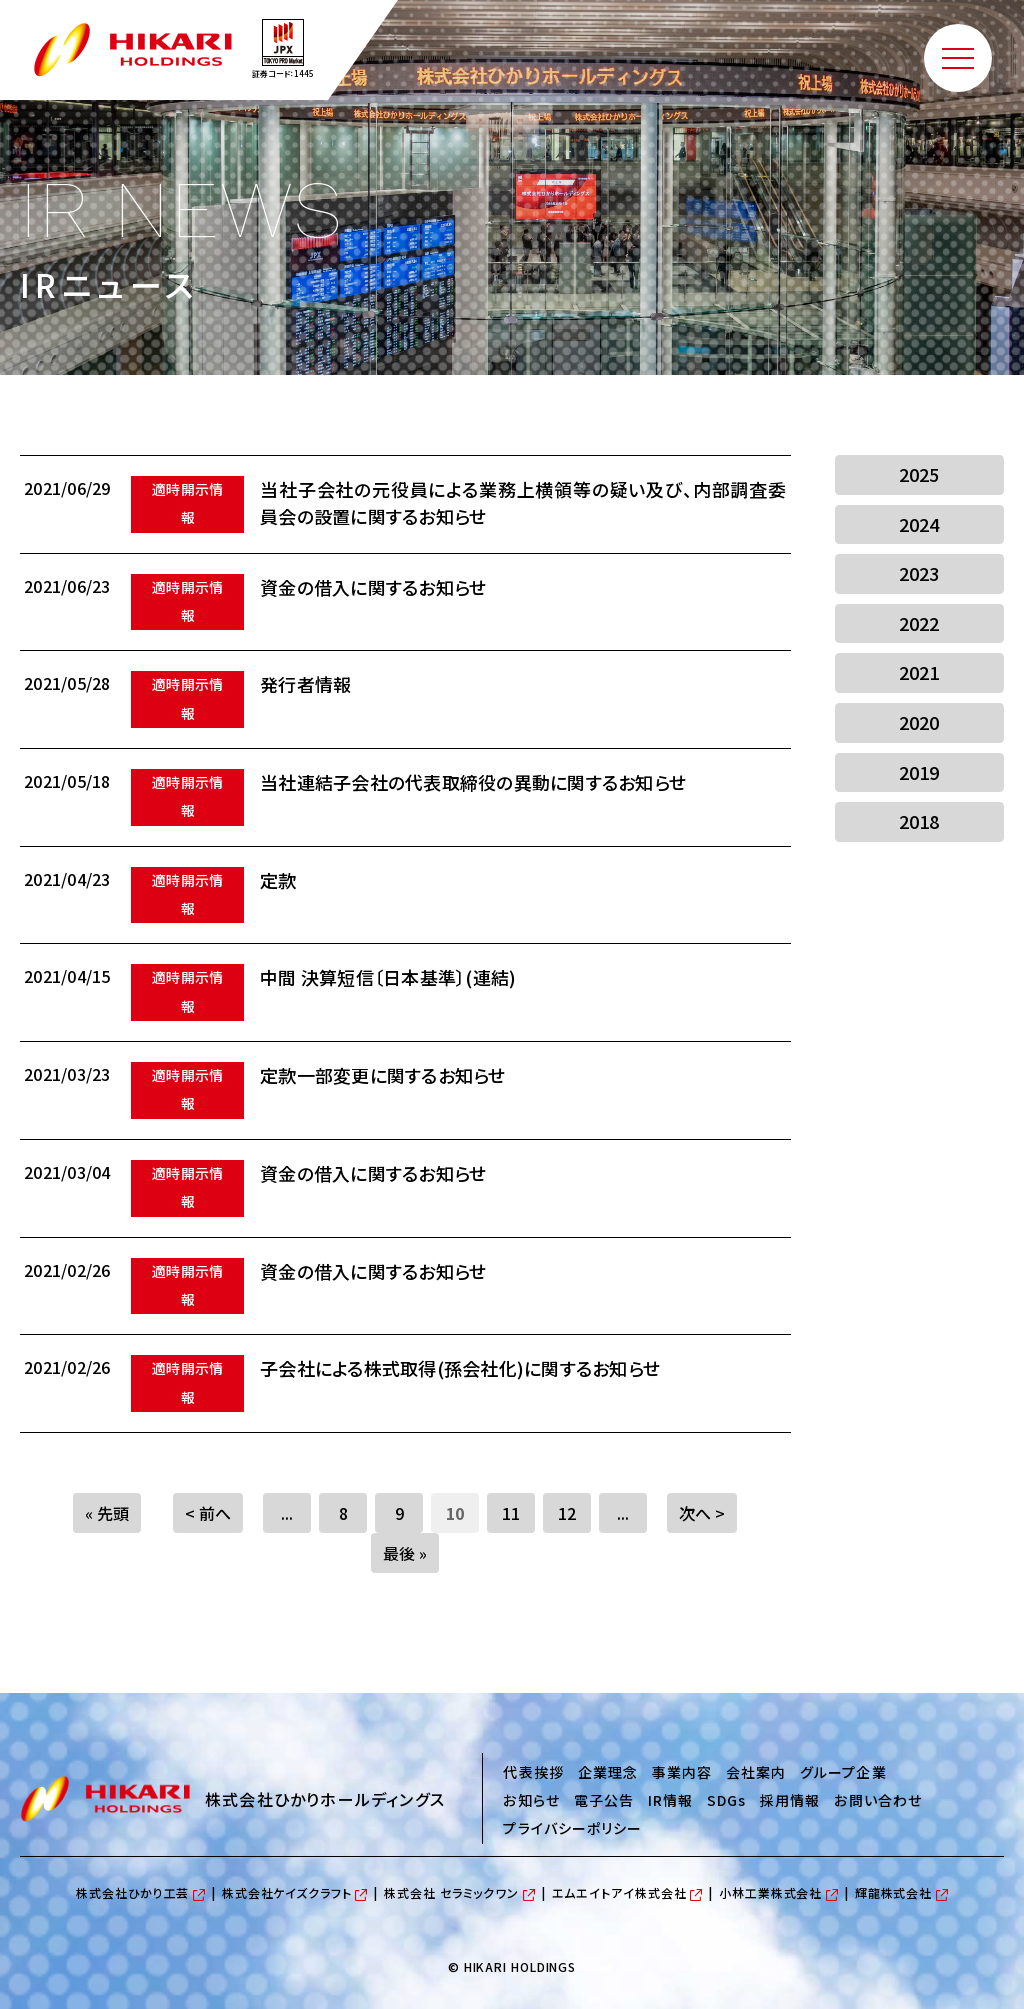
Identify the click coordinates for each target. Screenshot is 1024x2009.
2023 (919, 573)
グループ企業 (843, 1772)
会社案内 (756, 1772)
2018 (919, 821)
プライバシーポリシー (572, 1828)
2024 (919, 524)
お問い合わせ (877, 1800)
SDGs (726, 1800)
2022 (919, 623)
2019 (919, 772)
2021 (919, 672)
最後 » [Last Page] (405, 1553)
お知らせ (531, 1800)
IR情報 (670, 1800)
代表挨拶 (533, 1772)
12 (567, 1513)
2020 (919, 722)
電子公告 (604, 1800)
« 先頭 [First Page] (107, 1513)
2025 (919, 474)
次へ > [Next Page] (702, 1513)
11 (511, 1513)
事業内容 (682, 1772)
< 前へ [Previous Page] (208, 1513)
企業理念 (608, 1772)
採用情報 (790, 1800)
